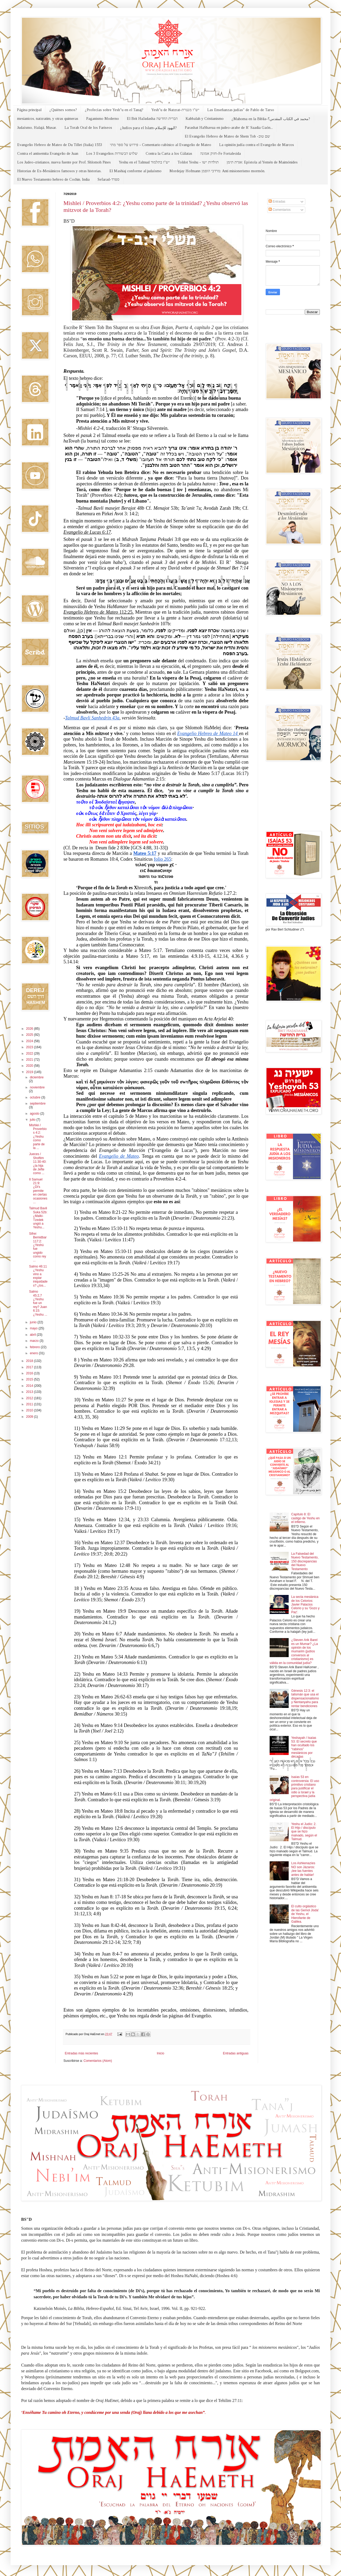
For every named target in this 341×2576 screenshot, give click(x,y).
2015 (30, 1379)
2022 (30, 1053)
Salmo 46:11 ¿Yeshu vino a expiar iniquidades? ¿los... (38, 1276)
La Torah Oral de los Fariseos (88, 128)
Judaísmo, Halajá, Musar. (37, 128)
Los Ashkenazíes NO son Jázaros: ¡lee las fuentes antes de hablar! (303, 1868)
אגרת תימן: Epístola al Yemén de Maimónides (262, 162)
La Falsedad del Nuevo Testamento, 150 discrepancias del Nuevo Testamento (305, 1561)
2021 (30, 1059)
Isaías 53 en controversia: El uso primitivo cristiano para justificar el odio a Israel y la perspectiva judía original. (294, 1788)
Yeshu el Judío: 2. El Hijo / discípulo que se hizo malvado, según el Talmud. (304, 1831)
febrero (35, 1347)
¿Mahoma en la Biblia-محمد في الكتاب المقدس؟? (271, 119)
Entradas (277, 201)
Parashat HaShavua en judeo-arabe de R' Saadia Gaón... (229, 128)
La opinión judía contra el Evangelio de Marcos (256, 145)
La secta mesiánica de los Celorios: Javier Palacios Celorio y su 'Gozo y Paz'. (305, 1604)
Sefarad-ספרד (108, 179)
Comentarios (280, 210)
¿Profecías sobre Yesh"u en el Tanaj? (114, 110)
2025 (30, 1035)
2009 (30, 1417)
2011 (30, 1404)
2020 (30, 1066)
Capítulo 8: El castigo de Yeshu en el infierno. (305, 1518)
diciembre (37, 1077)
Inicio (160, 2053)
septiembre (37, 1103)
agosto (35, 1113)
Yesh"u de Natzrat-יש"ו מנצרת (175, 110)
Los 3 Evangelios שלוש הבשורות (112, 154)
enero (34, 1353)
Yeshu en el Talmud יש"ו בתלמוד (144, 162)
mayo (34, 1328)
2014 (30, 1386)
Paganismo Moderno (102, 119)
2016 (30, 1373)
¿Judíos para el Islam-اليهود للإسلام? (148, 128)
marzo (35, 1341)
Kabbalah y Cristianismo (205, 119)
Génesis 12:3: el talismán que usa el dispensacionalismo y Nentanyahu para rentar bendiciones (305, 1698)
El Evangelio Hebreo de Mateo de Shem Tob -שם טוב (227, 136)
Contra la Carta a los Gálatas (169, 154)
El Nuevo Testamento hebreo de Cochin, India (53, 179)
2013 (30, 1392)
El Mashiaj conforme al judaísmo (135, 171)
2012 (30, 1398)
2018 (30, 1361)
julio (33, 1119)
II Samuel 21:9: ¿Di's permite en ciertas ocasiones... (38, 1191)
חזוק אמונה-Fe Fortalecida (220, 154)
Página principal (29, 110)
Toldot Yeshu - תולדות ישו (198, 162)
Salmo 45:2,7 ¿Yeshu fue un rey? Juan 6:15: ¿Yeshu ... (38, 1303)
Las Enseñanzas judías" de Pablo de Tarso (240, 110)
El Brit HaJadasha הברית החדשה (152, 119)
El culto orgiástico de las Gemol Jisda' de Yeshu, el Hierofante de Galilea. (305, 1913)
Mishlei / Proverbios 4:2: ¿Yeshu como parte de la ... (38, 1136)
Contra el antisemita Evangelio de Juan (47, 154)
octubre (35, 1097)
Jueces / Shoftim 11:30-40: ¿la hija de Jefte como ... (38, 1163)
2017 (30, 1367)
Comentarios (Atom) (98, 2061)
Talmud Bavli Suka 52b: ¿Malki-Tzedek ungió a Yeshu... (38, 1217)
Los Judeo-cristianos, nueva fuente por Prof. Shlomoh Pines (64, 162)
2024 (30, 1041)
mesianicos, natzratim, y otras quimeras (47, 119)
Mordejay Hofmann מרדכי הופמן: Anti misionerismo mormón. (217, 171)
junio (34, 1322)
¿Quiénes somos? (63, 110)
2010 (30, 1410)
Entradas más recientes (81, 2053)
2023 (30, 1047)
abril (33, 1335)
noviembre (37, 1087)
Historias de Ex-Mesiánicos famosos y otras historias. (59, 171)
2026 (30, 1029)
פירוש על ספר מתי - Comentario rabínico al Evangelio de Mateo (160, 145)
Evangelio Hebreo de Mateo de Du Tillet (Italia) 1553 (59, 145)
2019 (30, 1072)
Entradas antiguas (235, 2053)
